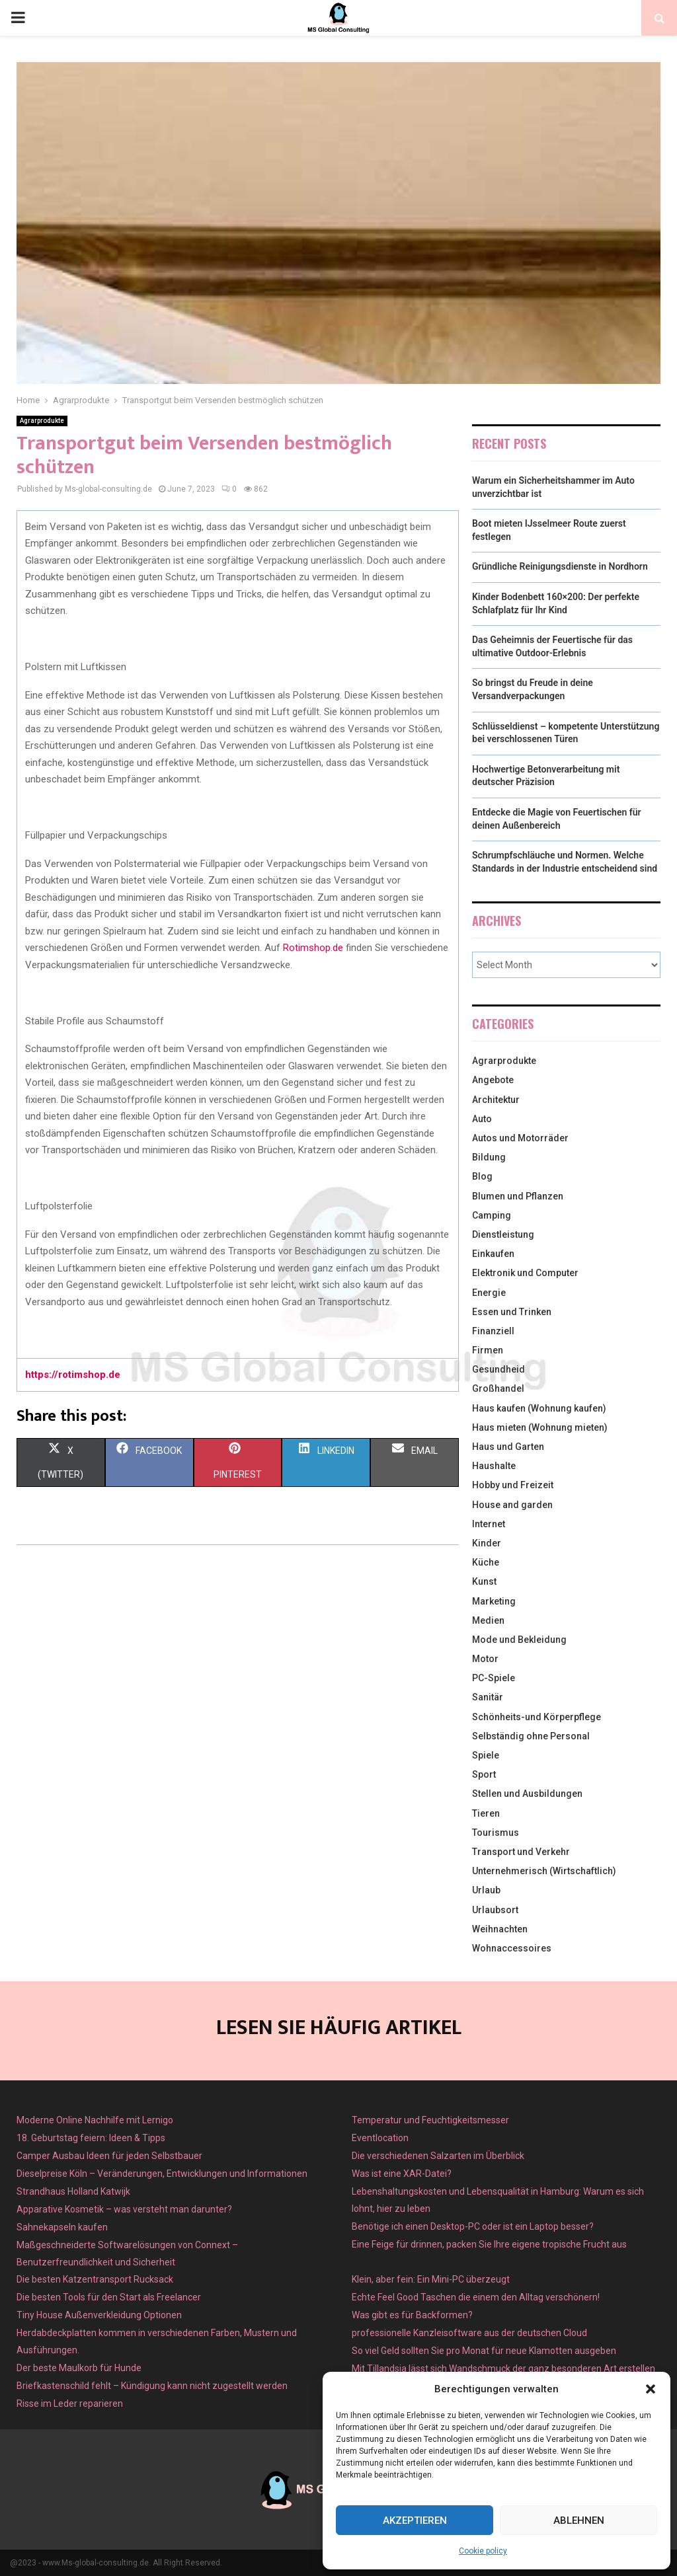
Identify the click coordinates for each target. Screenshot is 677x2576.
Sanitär (487, 1697)
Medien (488, 1620)
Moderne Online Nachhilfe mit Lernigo (95, 2120)
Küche (485, 1562)
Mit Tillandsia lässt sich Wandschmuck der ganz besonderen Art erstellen (503, 2368)
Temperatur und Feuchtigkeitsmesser (430, 2120)
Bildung (489, 1157)
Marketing (494, 1601)
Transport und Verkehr (521, 1851)
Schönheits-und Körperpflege (536, 1717)
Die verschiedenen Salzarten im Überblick (438, 2155)
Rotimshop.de (313, 948)
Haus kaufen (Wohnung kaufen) (539, 1408)
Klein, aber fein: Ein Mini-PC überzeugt (431, 2279)
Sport (484, 1774)
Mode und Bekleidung (519, 1639)
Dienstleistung (503, 1234)
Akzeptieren (415, 2520)
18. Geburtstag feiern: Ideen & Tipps (91, 2138)
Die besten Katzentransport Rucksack (95, 2279)
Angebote (493, 1080)
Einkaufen (493, 1253)
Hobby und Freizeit (512, 1485)
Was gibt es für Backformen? (412, 2315)
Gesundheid (498, 1369)
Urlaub (486, 1890)
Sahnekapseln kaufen (62, 2227)
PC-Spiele (493, 1678)
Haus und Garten (508, 1446)
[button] (650, 2389)
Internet (488, 1524)
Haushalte (494, 1465)
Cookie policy (483, 2551)
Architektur (496, 1099)
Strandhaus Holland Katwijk (73, 2191)
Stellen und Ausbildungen (527, 1793)
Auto (482, 1119)
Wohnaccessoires (511, 1948)
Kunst (484, 1581)
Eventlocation (380, 2138)
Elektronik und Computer (525, 1273)
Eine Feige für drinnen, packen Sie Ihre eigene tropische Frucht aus (489, 2244)
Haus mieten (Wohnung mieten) (540, 1427)
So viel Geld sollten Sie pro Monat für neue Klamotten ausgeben (484, 2350)
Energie (489, 1292)
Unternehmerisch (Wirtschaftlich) (544, 1871)
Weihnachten (500, 1929)
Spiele (485, 1755)
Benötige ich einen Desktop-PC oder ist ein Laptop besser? (473, 2226)
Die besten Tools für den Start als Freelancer (109, 2297)
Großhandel (498, 1388)
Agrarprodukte (42, 420)
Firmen (487, 1350)
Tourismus (495, 1832)
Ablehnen (578, 2520)
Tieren (486, 1813)
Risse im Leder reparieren (70, 2403)
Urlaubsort (495, 1910)
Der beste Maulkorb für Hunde (79, 2368)
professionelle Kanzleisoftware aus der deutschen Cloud (469, 2333)
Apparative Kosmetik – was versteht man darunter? (124, 2209)
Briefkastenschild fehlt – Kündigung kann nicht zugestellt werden (152, 2385)
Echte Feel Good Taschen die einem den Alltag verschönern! (476, 2297)
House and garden (512, 1504)
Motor (485, 1658)
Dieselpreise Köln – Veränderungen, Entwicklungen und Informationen (162, 2173)
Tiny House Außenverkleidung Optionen (99, 2315)
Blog (482, 1176)
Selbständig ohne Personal (531, 1736)
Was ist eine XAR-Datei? (402, 2173)
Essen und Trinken (511, 1312)
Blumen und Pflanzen (517, 1196)
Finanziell (493, 1331)
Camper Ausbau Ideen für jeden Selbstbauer (109, 2155)
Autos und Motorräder (520, 1138)
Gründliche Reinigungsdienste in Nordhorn (560, 566)
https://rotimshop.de (72, 1375)
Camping (491, 1215)
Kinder (486, 1543)
